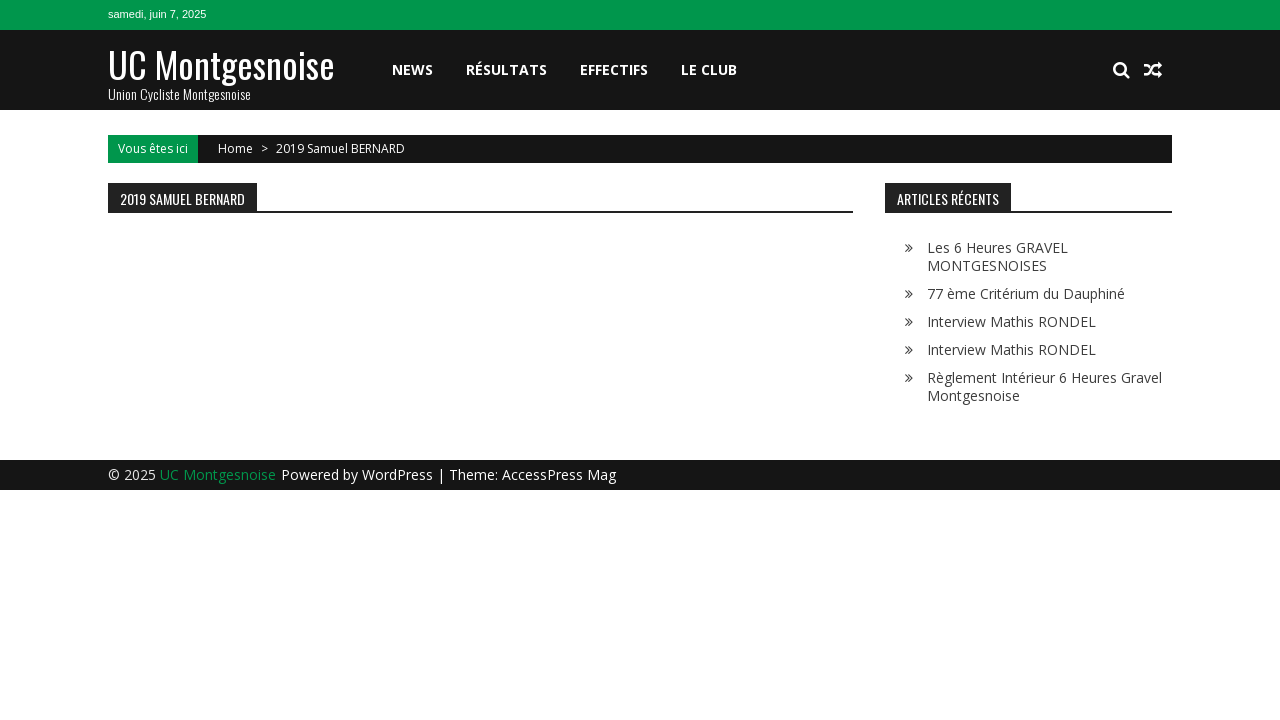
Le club (709, 69)
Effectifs (614, 69)
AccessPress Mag (559, 474)
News (412, 69)
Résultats (506, 69)
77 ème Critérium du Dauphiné (1026, 293)
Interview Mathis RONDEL (1011, 321)
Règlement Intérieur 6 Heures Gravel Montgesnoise (1044, 386)
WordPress (399, 474)
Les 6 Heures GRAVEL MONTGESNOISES (997, 256)
